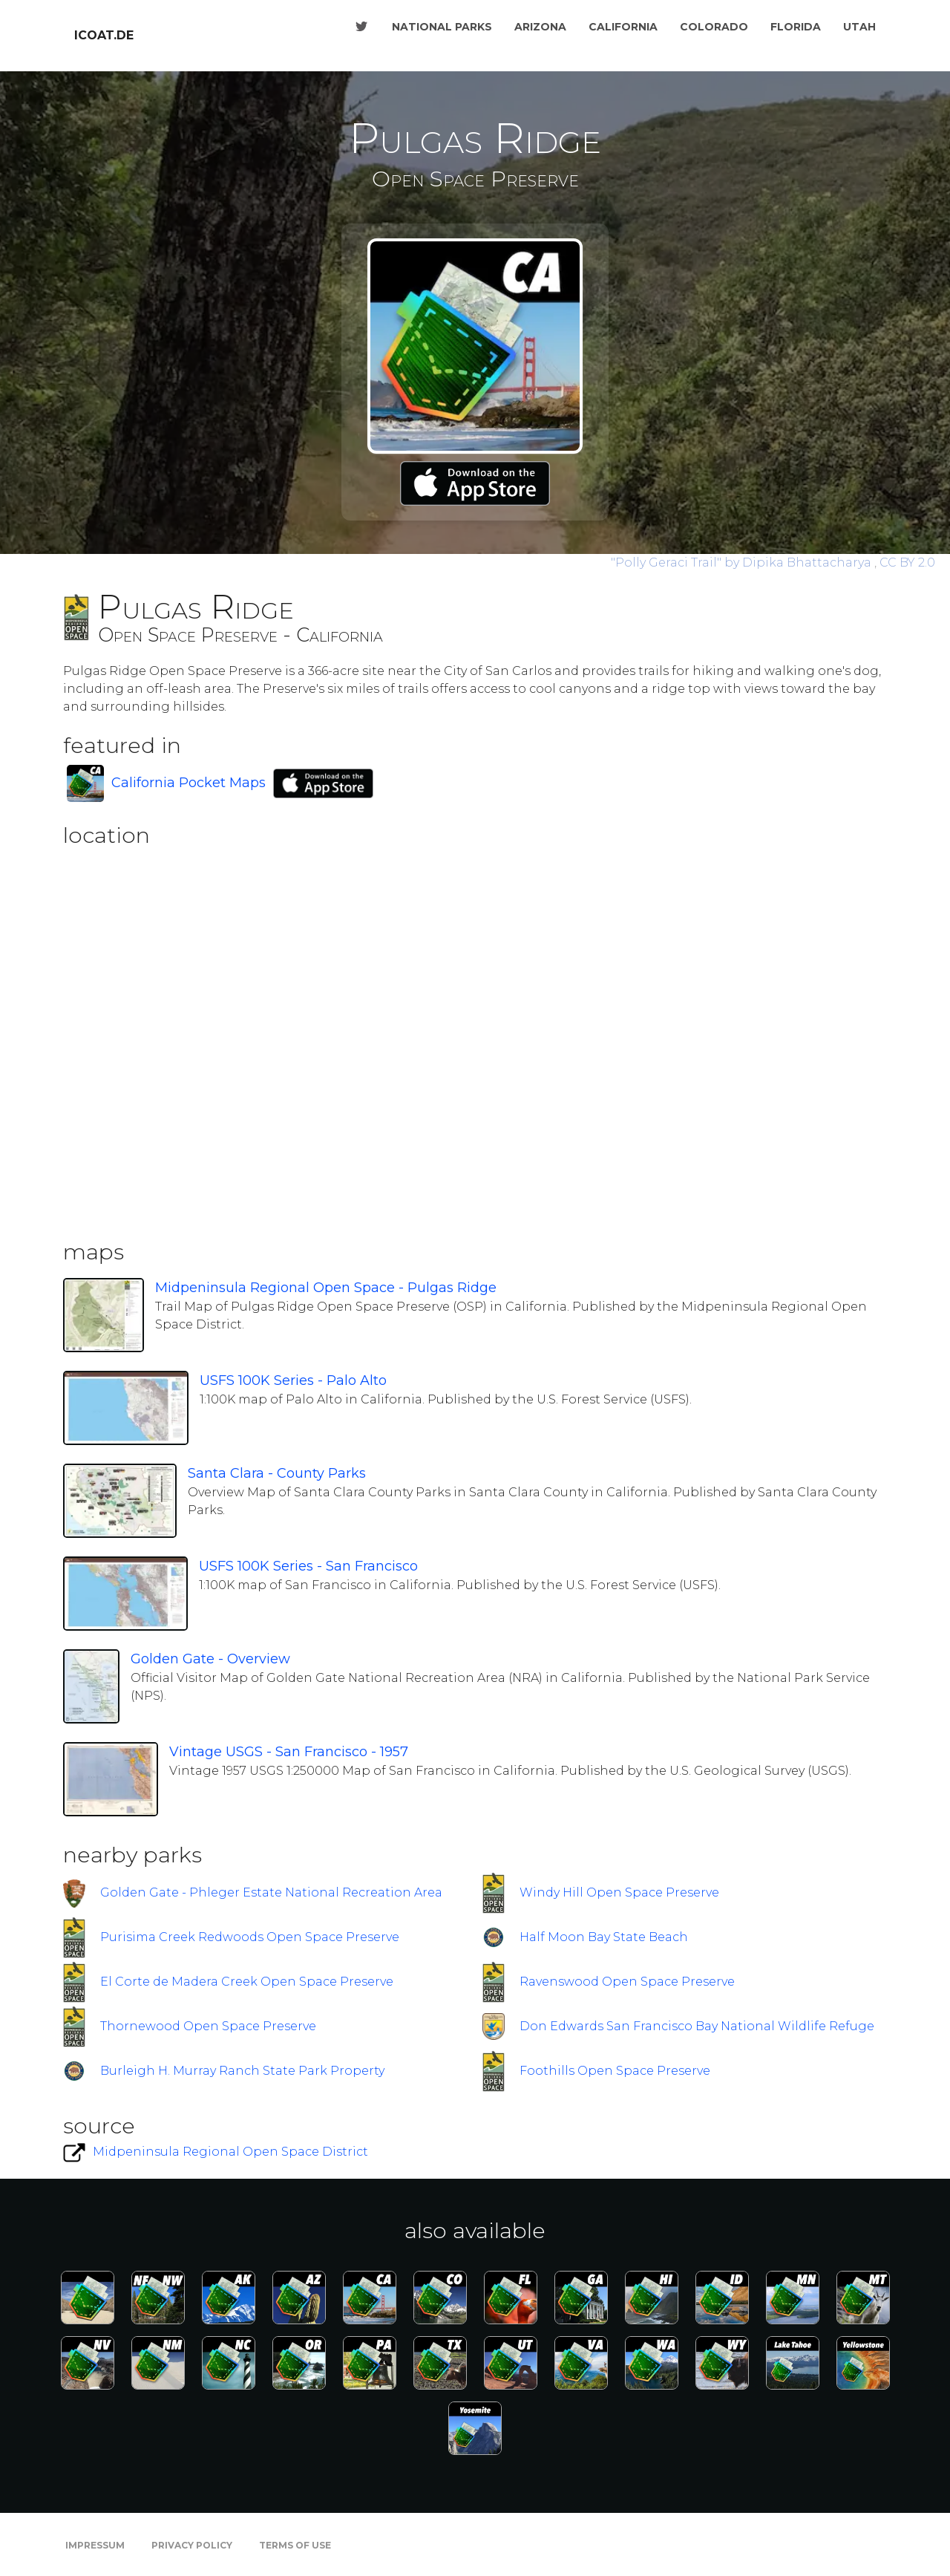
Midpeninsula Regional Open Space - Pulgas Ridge (326, 1287)
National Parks (442, 26)
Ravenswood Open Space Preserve (627, 1982)
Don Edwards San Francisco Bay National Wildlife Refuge (697, 2026)
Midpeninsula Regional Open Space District (230, 2152)
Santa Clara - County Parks (277, 1473)
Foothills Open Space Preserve (615, 2071)
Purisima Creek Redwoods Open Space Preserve (249, 1937)
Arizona (540, 26)
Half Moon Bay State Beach (604, 1937)
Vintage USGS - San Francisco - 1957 (288, 1752)
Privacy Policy (191, 2545)
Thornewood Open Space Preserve (208, 2026)
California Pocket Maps (188, 783)
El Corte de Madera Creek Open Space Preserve (246, 1982)
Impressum (95, 2545)
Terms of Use (295, 2545)
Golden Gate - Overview (210, 1659)
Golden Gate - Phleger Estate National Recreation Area (271, 1892)
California (623, 26)
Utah (859, 26)
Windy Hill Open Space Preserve (619, 1892)
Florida (795, 26)
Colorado (714, 26)
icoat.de (104, 35)
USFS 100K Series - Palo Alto (293, 1380)
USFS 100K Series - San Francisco (308, 1566)
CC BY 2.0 (907, 562)
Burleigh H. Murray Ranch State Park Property (242, 2071)
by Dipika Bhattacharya (742, 562)
